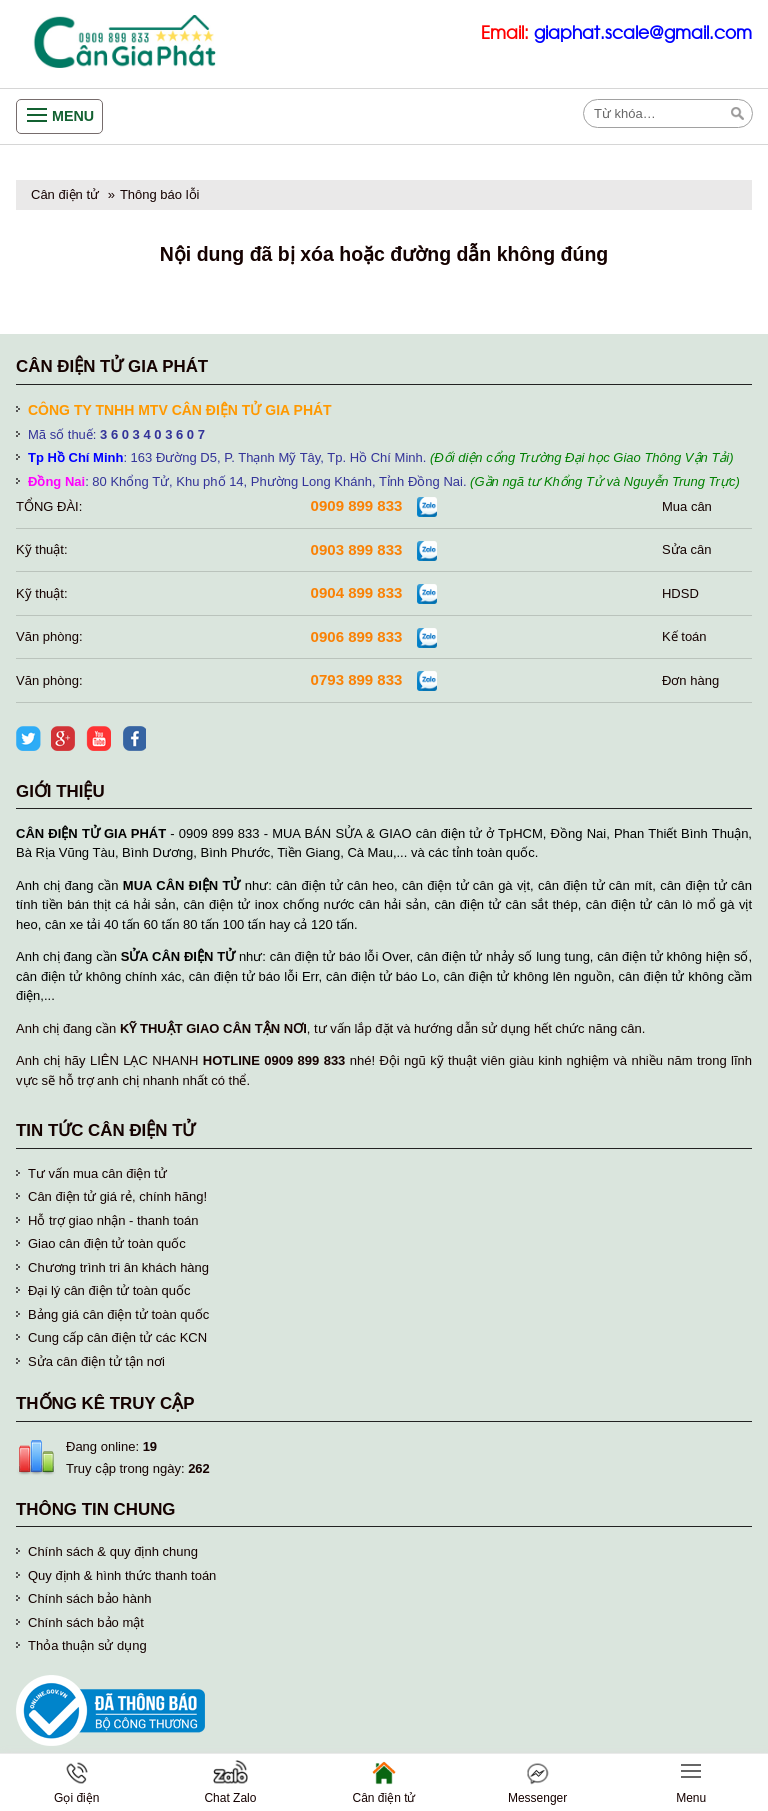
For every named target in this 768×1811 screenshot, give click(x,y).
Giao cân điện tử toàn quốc (107, 1243)
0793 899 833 (357, 679)
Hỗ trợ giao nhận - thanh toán (113, 1220)
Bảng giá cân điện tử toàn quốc (118, 1314)
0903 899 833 (357, 549)
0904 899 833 (357, 592)
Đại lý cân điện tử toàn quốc (109, 1290)
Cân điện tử (65, 194)
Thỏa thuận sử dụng (87, 1645)
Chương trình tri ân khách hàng (118, 1267)
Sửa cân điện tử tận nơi (96, 1361)
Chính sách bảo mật (86, 1622)
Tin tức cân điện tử (106, 1130)
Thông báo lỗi (160, 194)
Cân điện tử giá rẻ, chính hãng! (117, 1196)
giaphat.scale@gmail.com (643, 33)
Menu (73, 116)
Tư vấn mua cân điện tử (97, 1173)
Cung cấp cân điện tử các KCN (117, 1337)
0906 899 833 (357, 636)
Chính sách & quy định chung (113, 1551)
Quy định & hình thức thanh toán (122, 1575)
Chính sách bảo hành (89, 1598)
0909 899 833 (357, 505)
